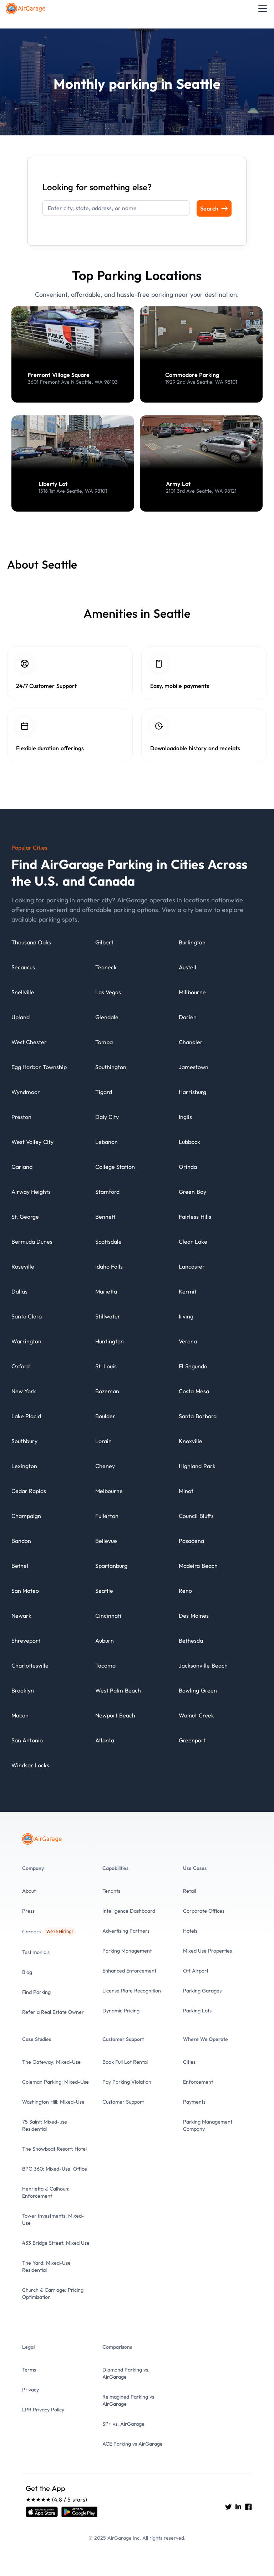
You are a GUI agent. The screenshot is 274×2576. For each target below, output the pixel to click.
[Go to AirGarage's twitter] (228, 2507)
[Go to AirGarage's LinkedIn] (238, 2507)
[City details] (31, 946)
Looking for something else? (97, 187)
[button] (261, 8)
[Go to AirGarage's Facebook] (248, 2507)
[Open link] (42, 2512)
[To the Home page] (26, 8)
